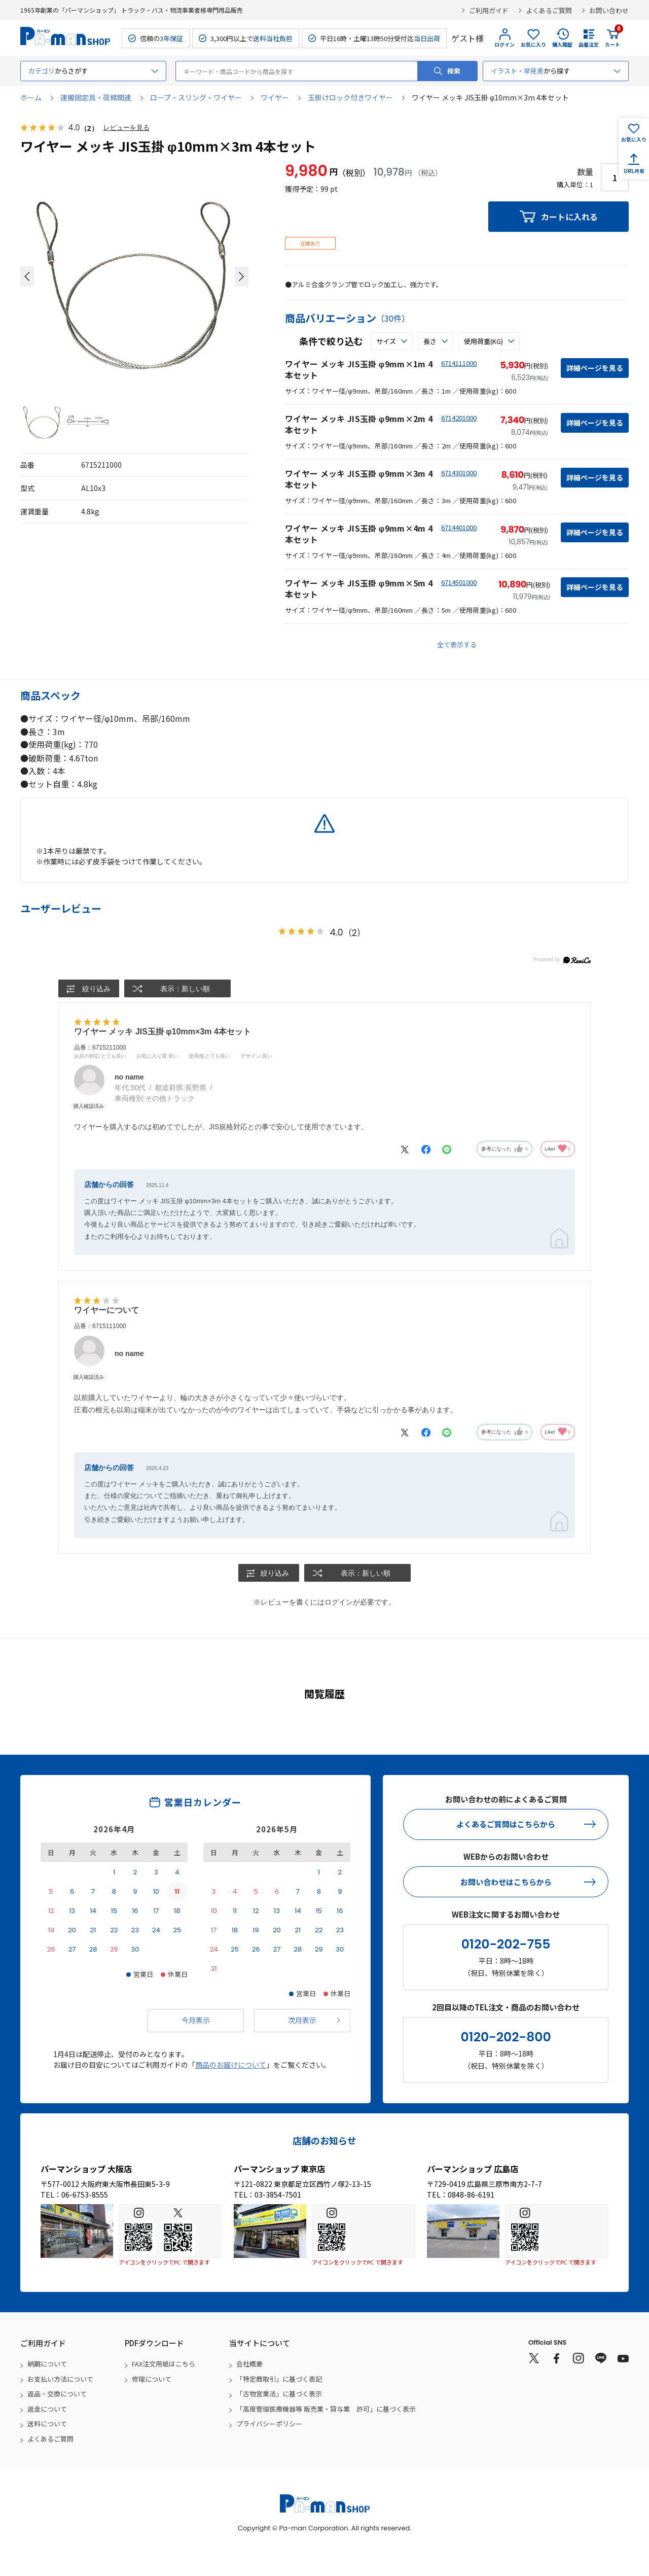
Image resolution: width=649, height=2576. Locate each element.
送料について (47, 2424)
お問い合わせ (609, 10)
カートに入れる (569, 217)
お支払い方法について (60, 2379)
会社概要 (249, 2364)
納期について (47, 2364)
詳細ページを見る (594, 368)
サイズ (386, 341)
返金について (47, 2409)
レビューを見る (128, 128)
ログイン (504, 44)
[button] (27, 276)
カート (612, 38)
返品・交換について (57, 2394)
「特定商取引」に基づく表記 (279, 2379)
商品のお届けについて (230, 2065)
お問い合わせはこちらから (506, 1881)
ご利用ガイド (489, 10)
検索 (453, 71)
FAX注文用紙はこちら (163, 2364)
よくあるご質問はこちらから (505, 1824)
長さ (430, 341)
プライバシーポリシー (269, 2424)
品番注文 (589, 44)
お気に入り (533, 44)
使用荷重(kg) (483, 341)
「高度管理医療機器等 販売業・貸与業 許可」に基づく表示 (326, 2409)
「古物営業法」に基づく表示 (279, 2394)
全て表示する (457, 644)
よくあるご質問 (549, 10)
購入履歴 (562, 44)
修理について (151, 2379)
